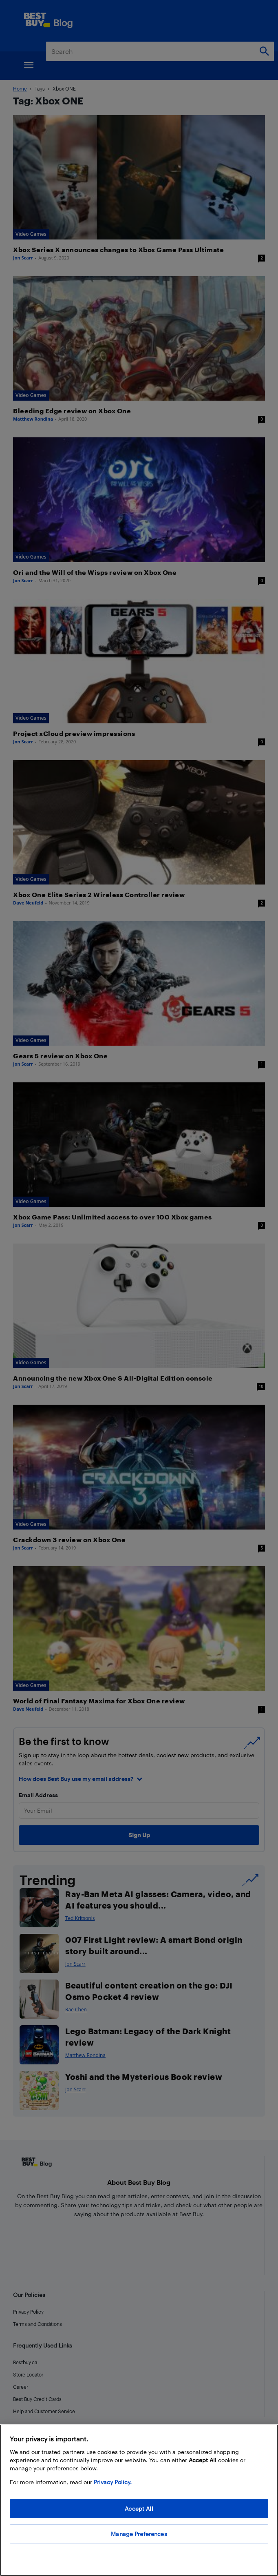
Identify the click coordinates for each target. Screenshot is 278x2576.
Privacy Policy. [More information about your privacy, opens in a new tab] (113, 2481)
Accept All (139, 2508)
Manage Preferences (139, 2533)
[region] (139, 2500)
